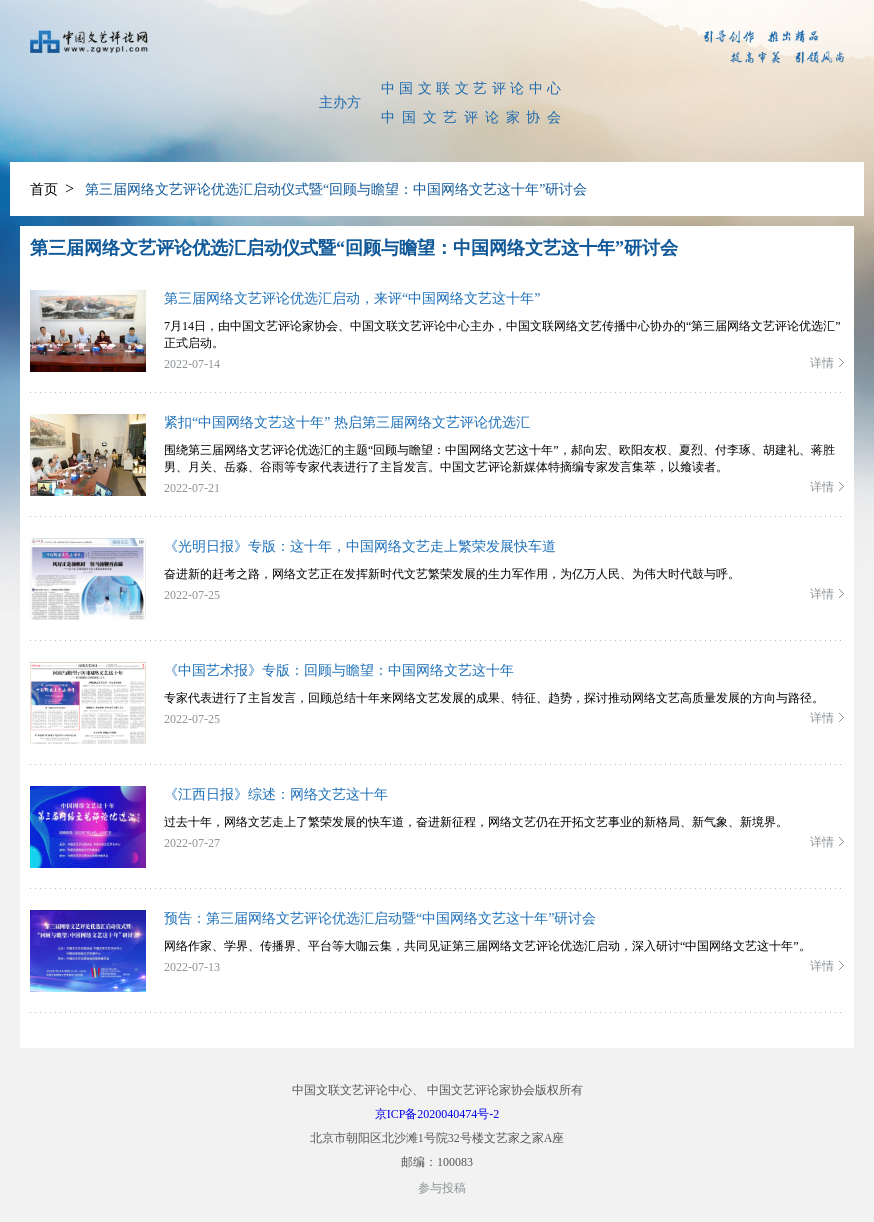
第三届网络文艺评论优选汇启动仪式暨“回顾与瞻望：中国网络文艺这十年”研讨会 (336, 189)
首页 (44, 189)
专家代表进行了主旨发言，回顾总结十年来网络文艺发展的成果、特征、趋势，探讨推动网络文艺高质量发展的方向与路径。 (494, 698)
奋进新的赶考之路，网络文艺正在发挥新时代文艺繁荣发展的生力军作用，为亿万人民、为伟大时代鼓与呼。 (452, 574)
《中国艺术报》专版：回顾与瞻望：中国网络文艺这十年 (339, 670)
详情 (822, 363)
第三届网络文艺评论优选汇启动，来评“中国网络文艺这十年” (352, 298)
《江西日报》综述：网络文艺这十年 (276, 794)
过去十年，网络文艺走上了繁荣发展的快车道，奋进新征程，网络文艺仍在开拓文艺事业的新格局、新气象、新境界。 (476, 822)
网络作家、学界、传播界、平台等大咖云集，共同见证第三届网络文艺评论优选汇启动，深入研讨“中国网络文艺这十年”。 (487, 946)
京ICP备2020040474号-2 (437, 1114)
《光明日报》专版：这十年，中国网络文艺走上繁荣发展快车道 (360, 546)
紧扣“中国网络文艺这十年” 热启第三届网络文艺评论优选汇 (347, 422)
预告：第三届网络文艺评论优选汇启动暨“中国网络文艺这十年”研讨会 (380, 918)
